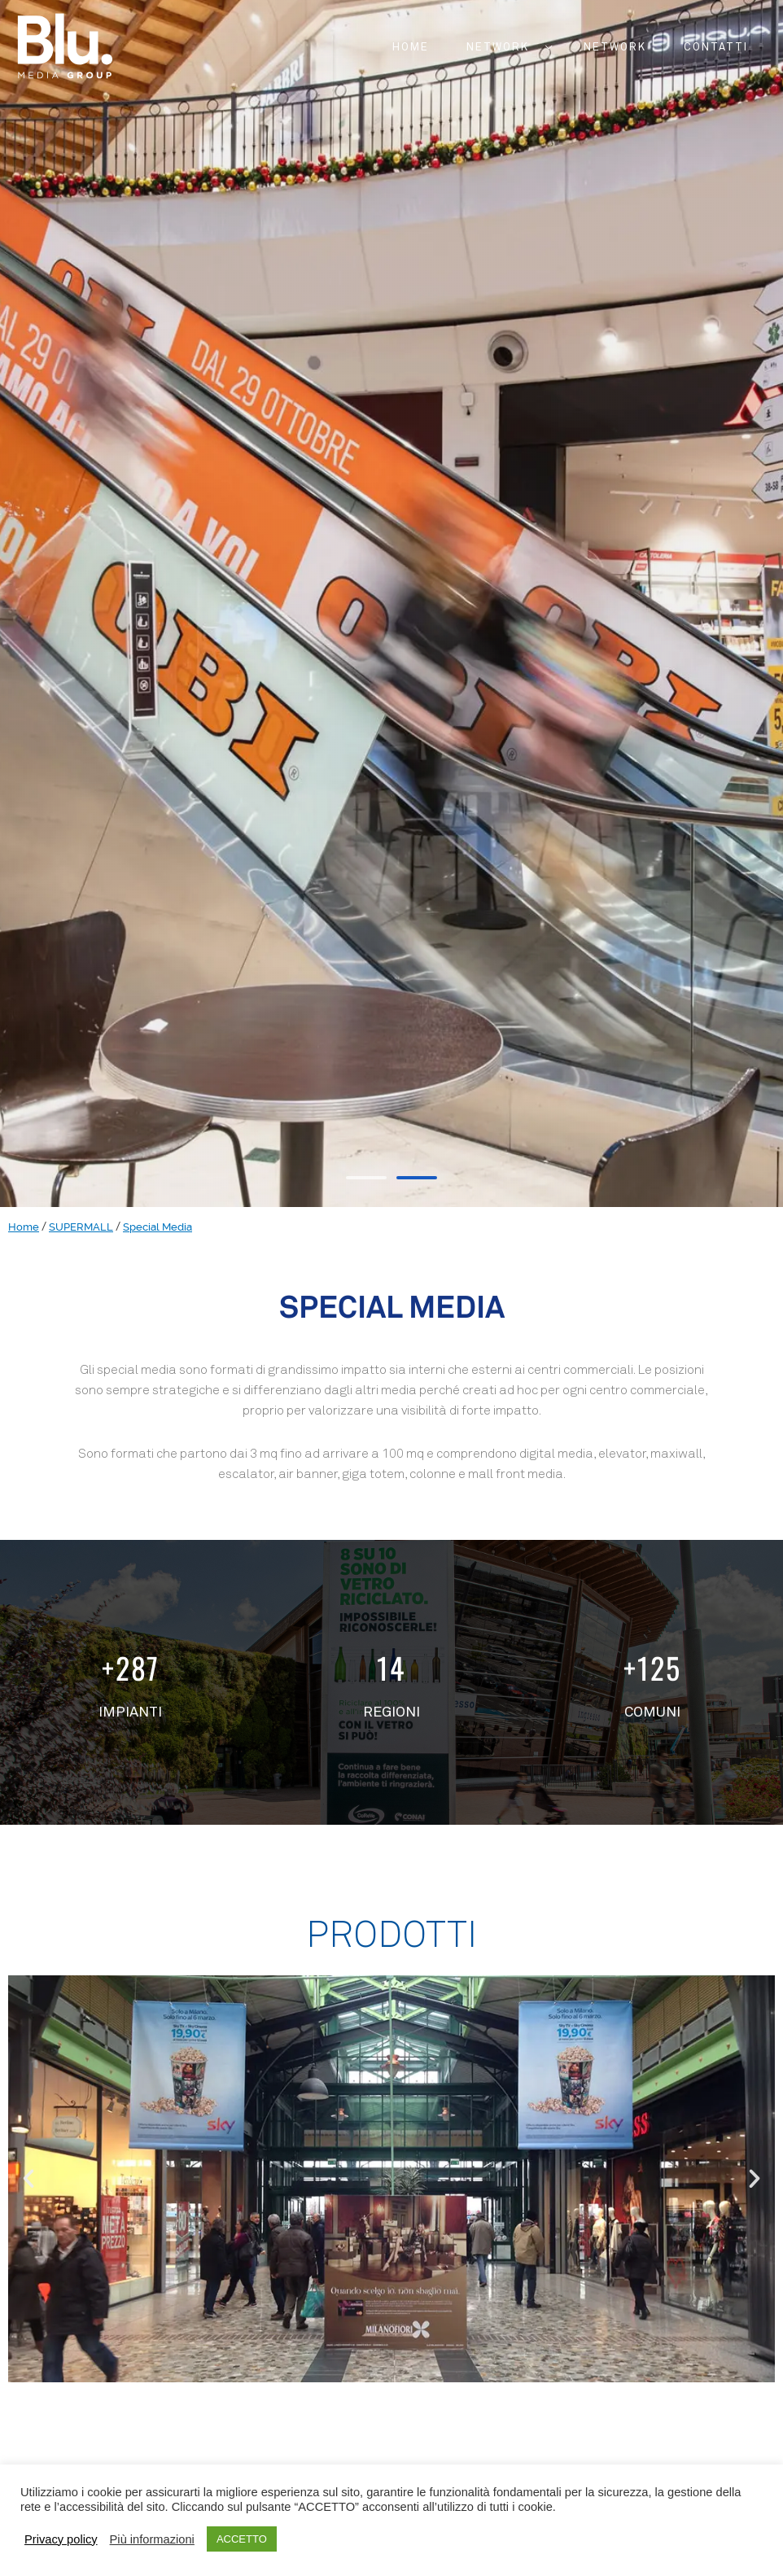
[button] (366, 1177)
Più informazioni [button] (152, 2539)
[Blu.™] (65, 44)
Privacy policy (61, 2539)
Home (23, 1227)
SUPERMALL (81, 1227)
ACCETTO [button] (242, 2539)
